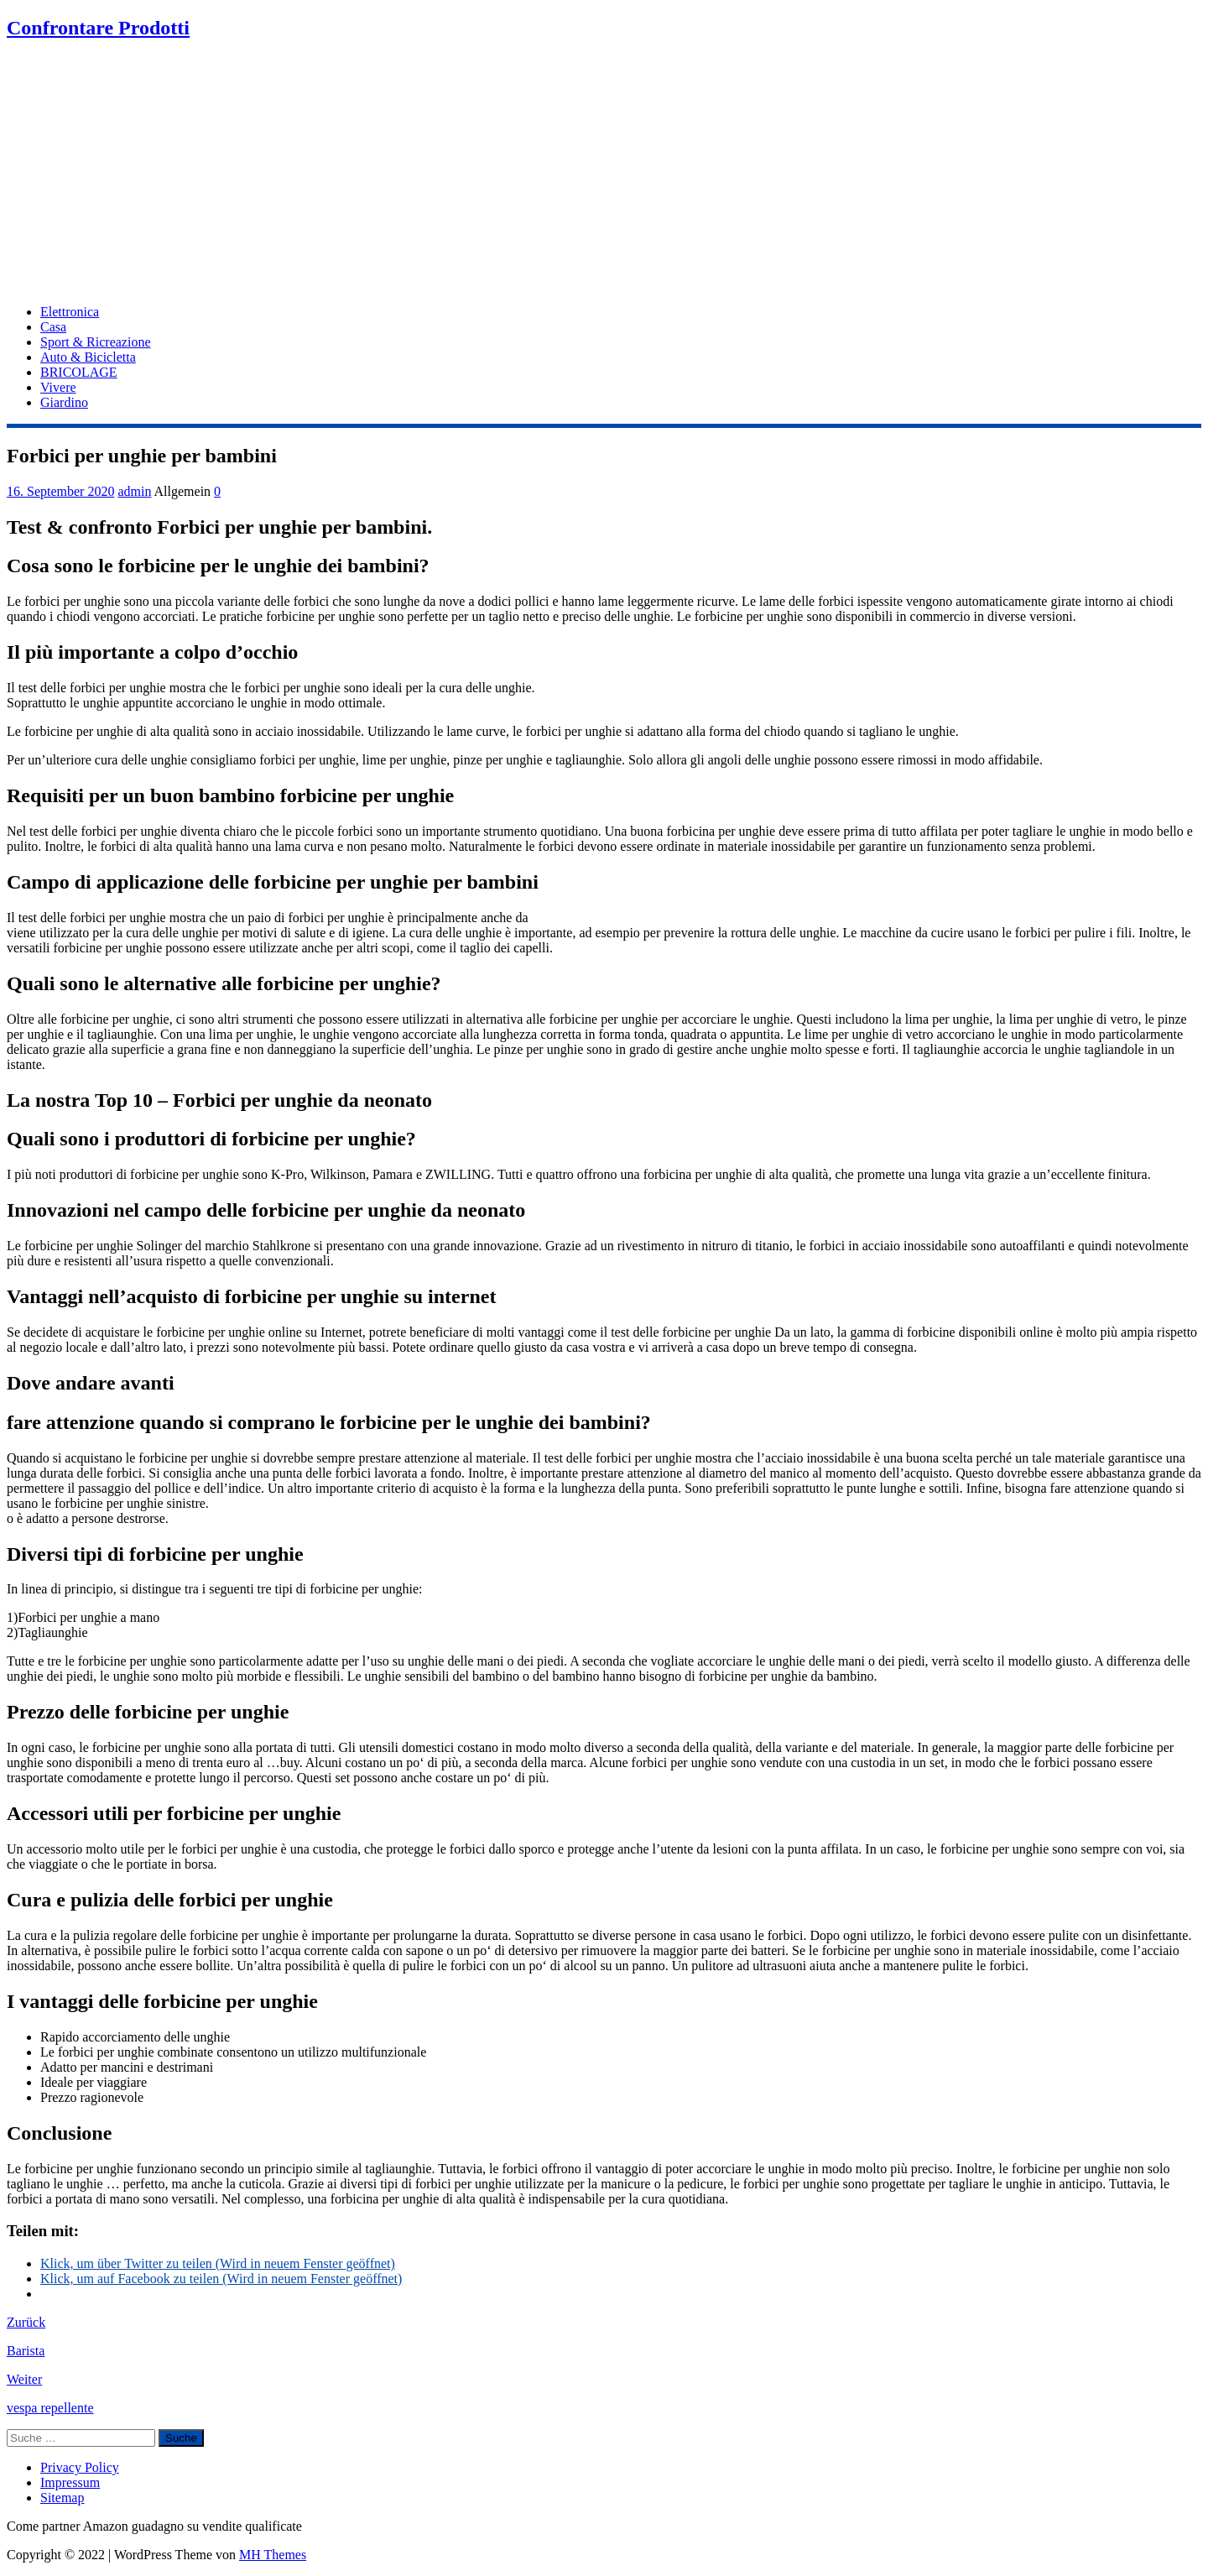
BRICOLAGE (78, 372)
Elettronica (69, 312)
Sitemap (62, 2497)
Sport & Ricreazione (95, 342)
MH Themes (272, 2554)
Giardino (64, 402)
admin (134, 491)
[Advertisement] (604, 173)
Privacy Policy (79, 2467)
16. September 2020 (60, 491)
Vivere (58, 387)
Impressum (70, 2482)
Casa (53, 327)
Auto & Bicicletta (88, 357)
